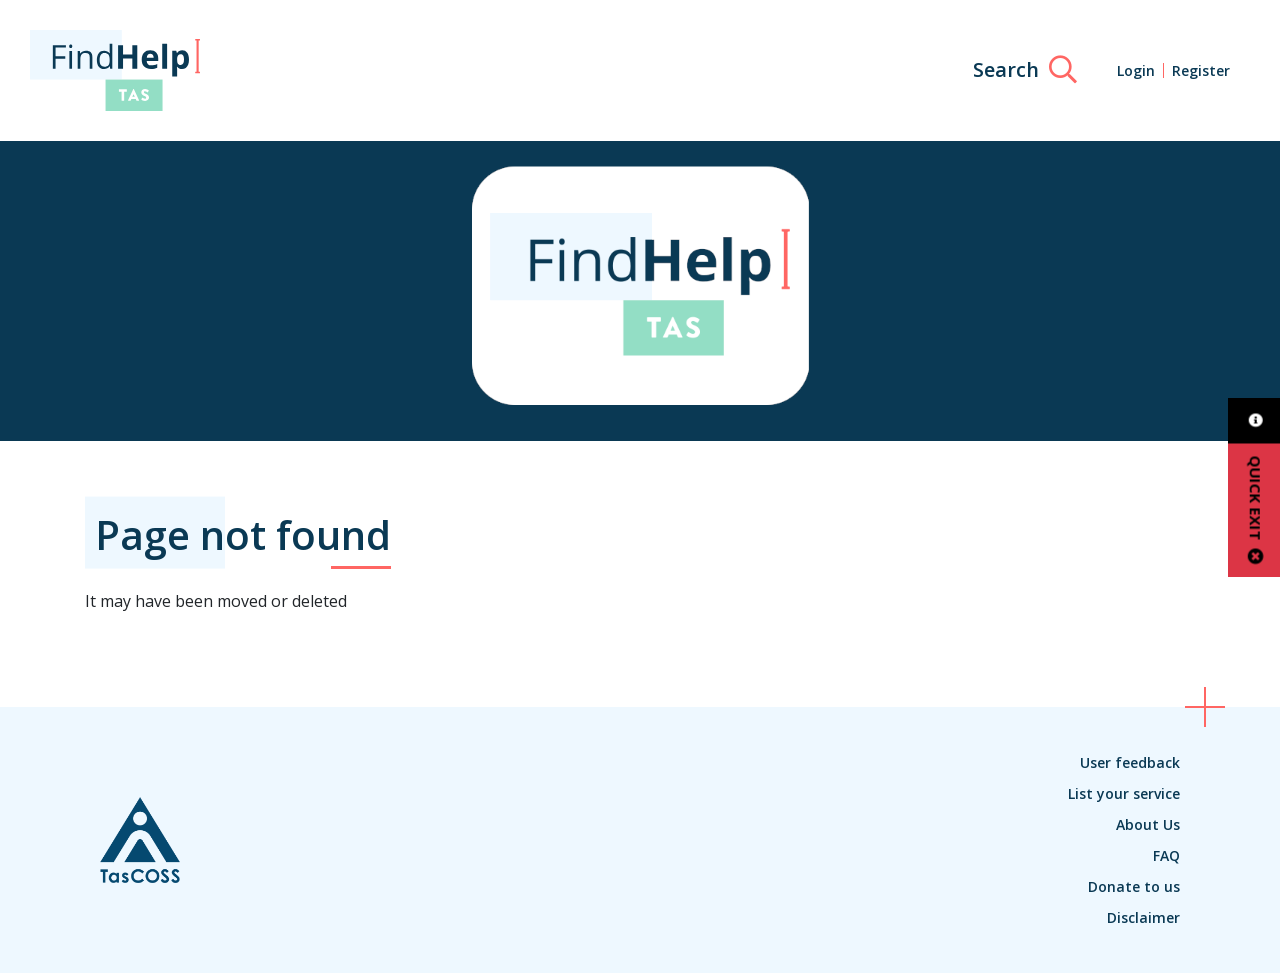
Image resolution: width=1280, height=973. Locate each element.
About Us (1148, 824)
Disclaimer (1143, 917)
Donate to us (1134, 886)
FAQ (1166, 855)
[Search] (1025, 70)
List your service (1124, 793)
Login (1136, 70)
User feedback (1130, 762)
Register (1201, 70)
